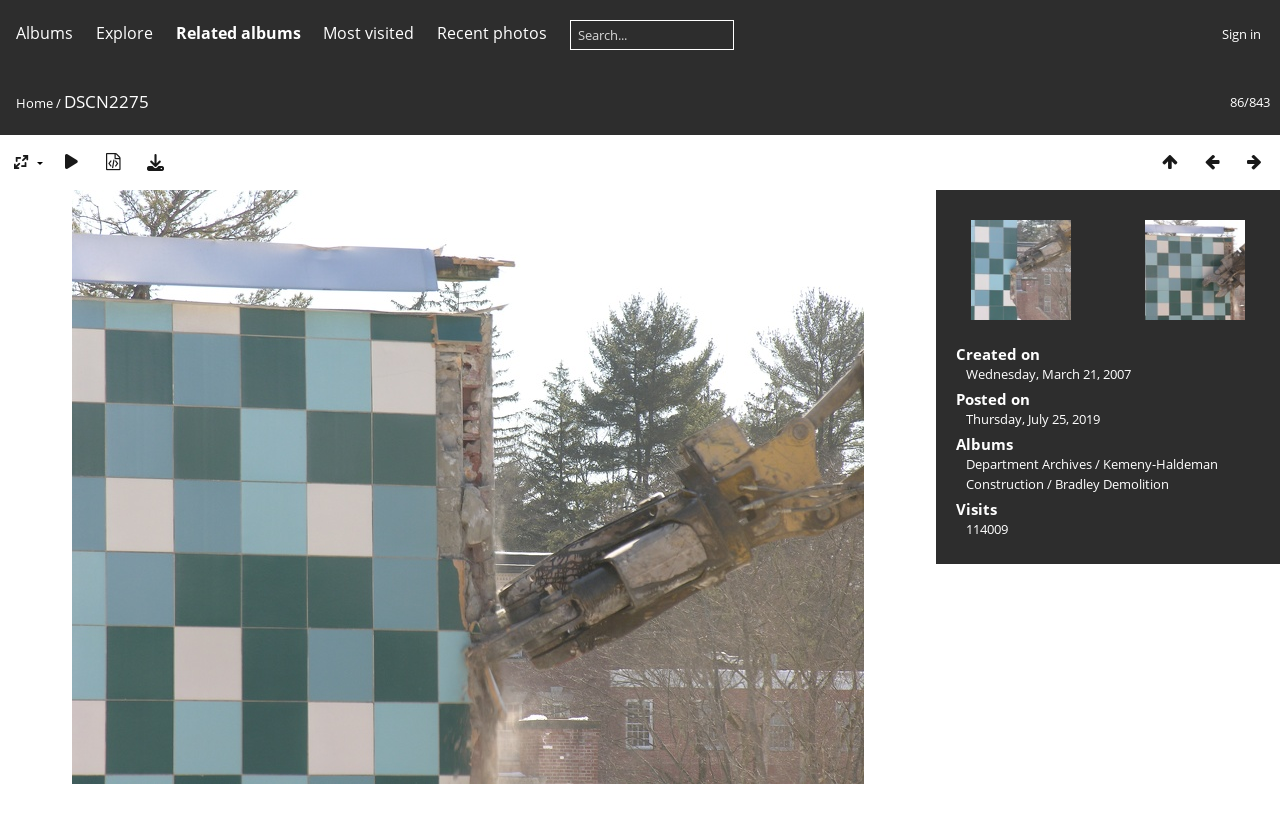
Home (34, 103)
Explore (124, 33)
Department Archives (1029, 464)
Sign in (1241, 34)
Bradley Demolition (1112, 484)
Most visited (368, 33)
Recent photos (492, 33)
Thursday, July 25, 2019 (1033, 419)
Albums (44, 33)
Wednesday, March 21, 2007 (1048, 374)
